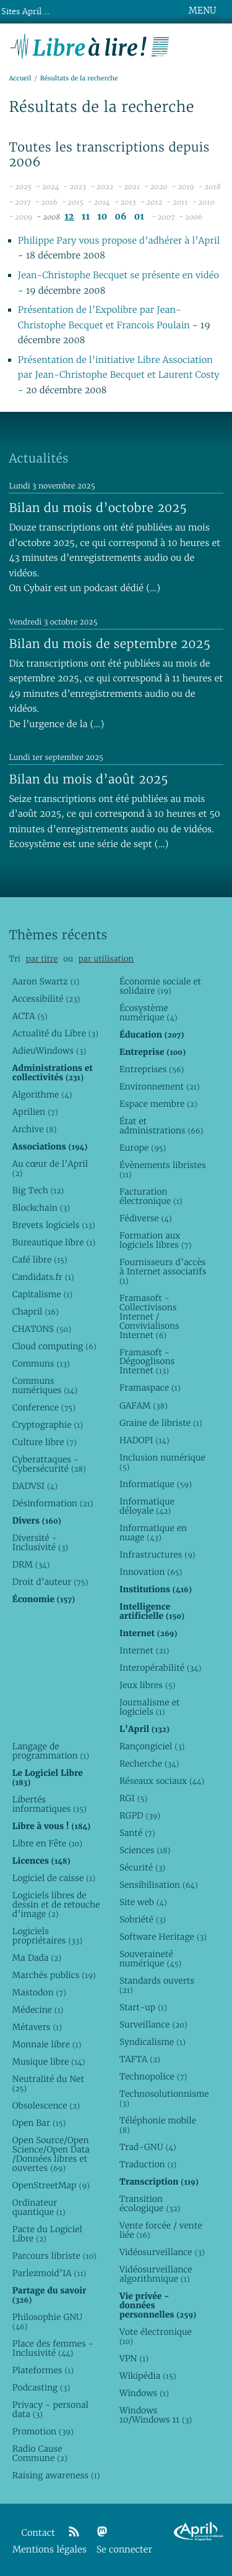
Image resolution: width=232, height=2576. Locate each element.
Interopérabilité (160, 1667)
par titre (42, 958)
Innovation (150, 1571)
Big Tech (38, 1190)
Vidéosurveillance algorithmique (155, 2274)
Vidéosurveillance (162, 2252)
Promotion (43, 2431)
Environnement (159, 1086)
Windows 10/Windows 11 (155, 2415)
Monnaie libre (47, 2044)
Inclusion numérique (162, 1462)
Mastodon (39, 1992)
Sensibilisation (158, 1884)
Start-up (143, 2007)
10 (102, 217)
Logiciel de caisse (53, 1877)
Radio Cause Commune (39, 2453)
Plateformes (43, 2370)
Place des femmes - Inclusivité (52, 2348)
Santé (137, 1832)
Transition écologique (150, 2203)
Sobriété (142, 1919)
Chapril (35, 1311)
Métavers (37, 2026)
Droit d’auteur (50, 1581)
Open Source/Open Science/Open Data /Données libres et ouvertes (51, 2154)
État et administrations (161, 1125)
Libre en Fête (47, 1843)
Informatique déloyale (146, 1506)
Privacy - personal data (50, 2409)
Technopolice (153, 2076)
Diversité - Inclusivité (40, 1542)
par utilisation (106, 958)
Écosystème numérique (148, 1012)
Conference (43, 1407)
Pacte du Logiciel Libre (47, 2234)
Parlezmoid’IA (49, 2273)
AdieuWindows (49, 1050)
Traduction (147, 2164)
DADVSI (35, 1485)
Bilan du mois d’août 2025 (88, 779)
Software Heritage (163, 1936)
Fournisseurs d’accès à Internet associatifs (162, 1271)
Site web (143, 1902)
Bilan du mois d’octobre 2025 (98, 508)
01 (139, 217)
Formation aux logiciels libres (155, 1240)
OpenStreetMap (51, 2185)
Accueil (20, 78)
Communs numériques (44, 1385)
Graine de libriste (160, 1422)
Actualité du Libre (55, 1033)
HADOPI (144, 1440)
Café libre (39, 1259)
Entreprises (151, 1069)
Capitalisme (42, 1294)
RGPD (139, 1815)
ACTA (30, 1015)
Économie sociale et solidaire (160, 986)
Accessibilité (46, 998)
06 (121, 217)
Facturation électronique (151, 1196)
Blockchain (41, 1207)
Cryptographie (47, 1424)
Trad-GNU (147, 2146)
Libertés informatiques (49, 1804)
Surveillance (153, 2024)
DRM (31, 1564)
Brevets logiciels (53, 1224)
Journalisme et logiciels (149, 1707)
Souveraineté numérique (150, 1958)
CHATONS (41, 1328)
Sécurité (142, 1867)
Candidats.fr (43, 1276)
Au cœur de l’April (50, 1168)
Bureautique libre (53, 1242)
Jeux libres (147, 1685)
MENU (202, 10)
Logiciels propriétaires (47, 1936)
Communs (41, 1363)
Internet (144, 1650)
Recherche (149, 1763)
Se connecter (124, 2550)
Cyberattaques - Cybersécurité (49, 1464)
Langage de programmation (50, 1751)
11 (86, 217)
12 (69, 217)
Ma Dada (36, 1957)
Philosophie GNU (47, 2321)
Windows (144, 2393)
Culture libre (44, 1442)
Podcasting (41, 2387)
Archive (34, 1129)
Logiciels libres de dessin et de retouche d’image (56, 1904)
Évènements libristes (162, 1169)
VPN (133, 2358)
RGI (133, 1798)
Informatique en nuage (153, 1532)
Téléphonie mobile (157, 2125)
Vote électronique (155, 2336)
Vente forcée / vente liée (160, 2230)
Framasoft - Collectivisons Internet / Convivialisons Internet (149, 1316)
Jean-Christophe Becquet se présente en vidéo (118, 275)
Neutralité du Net (48, 2083)
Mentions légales (49, 2550)
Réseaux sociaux (161, 1780)
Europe (142, 1147)
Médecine (38, 2009)
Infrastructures (157, 1554)
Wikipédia (147, 2375)
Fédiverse (145, 1218)
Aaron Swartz (46, 981)
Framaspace (150, 1387)
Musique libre (48, 2061)
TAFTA (139, 2059)
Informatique (155, 1484)
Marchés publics (54, 1975)
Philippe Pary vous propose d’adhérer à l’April (119, 241)
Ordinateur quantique (39, 2207)
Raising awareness (56, 2475)
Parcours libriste (54, 2255)
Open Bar (39, 2122)
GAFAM (143, 1405)
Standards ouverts (156, 1985)
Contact (38, 2533)
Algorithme (42, 1094)
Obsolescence (46, 2105)
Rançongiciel (152, 1746)
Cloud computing (54, 1346)
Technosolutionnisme (163, 2098)
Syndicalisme (152, 2041)
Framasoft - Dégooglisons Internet (146, 1361)
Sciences (144, 1850)
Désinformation (52, 1503)
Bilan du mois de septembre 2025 (109, 644)
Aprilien (35, 1111)
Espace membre (158, 1103)
